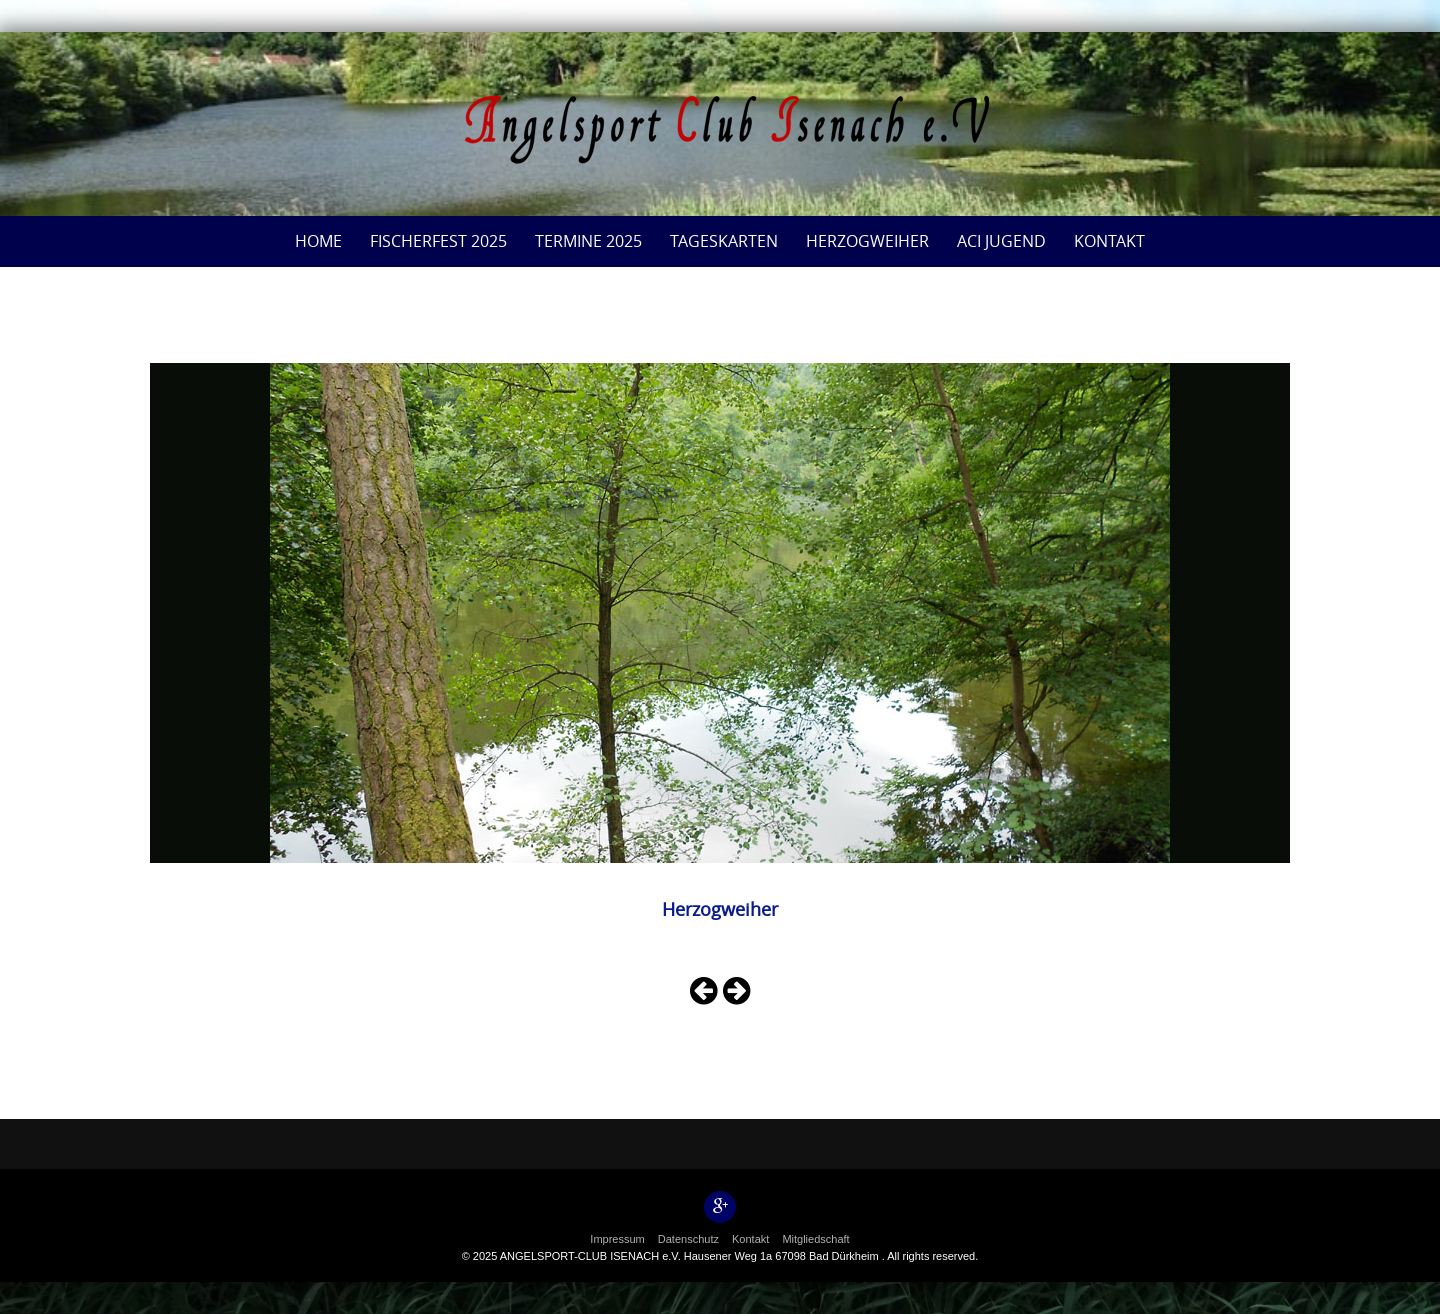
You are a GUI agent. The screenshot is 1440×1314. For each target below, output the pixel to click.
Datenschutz (688, 1239)
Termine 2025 (588, 241)
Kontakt (1109, 241)
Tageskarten (724, 241)
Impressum (617, 1239)
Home (318, 241)
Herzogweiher (867, 241)
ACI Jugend (1001, 241)
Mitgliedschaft (815, 1239)
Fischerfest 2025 (438, 241)
